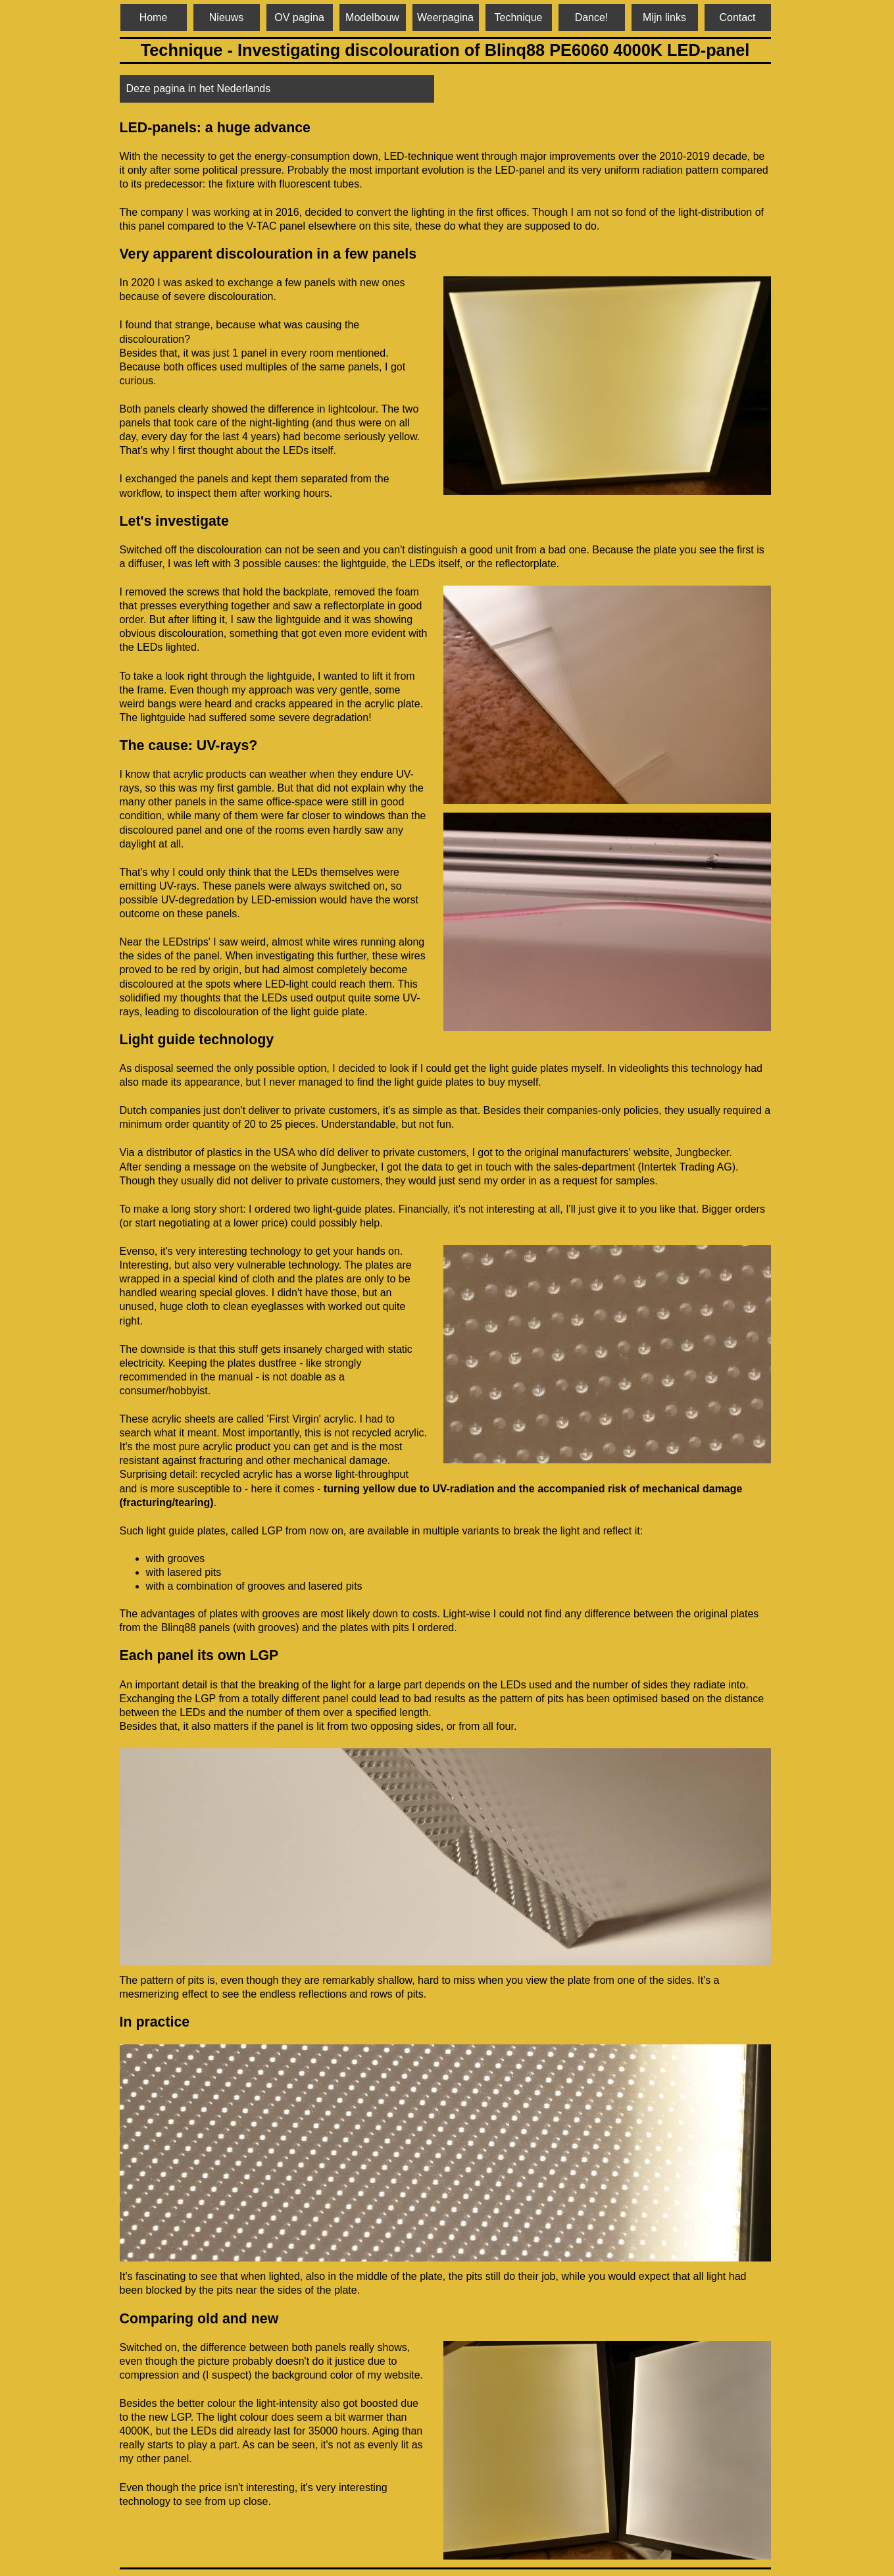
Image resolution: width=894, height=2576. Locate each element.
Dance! (591, 17)
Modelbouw (372, 17)
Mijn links (664, 17)
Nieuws (226, 17)
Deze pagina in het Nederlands (198, 88)
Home (153, 17)
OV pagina (299, 17)
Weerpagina (445, 17)
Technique (519, 17)
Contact (737, 17)
